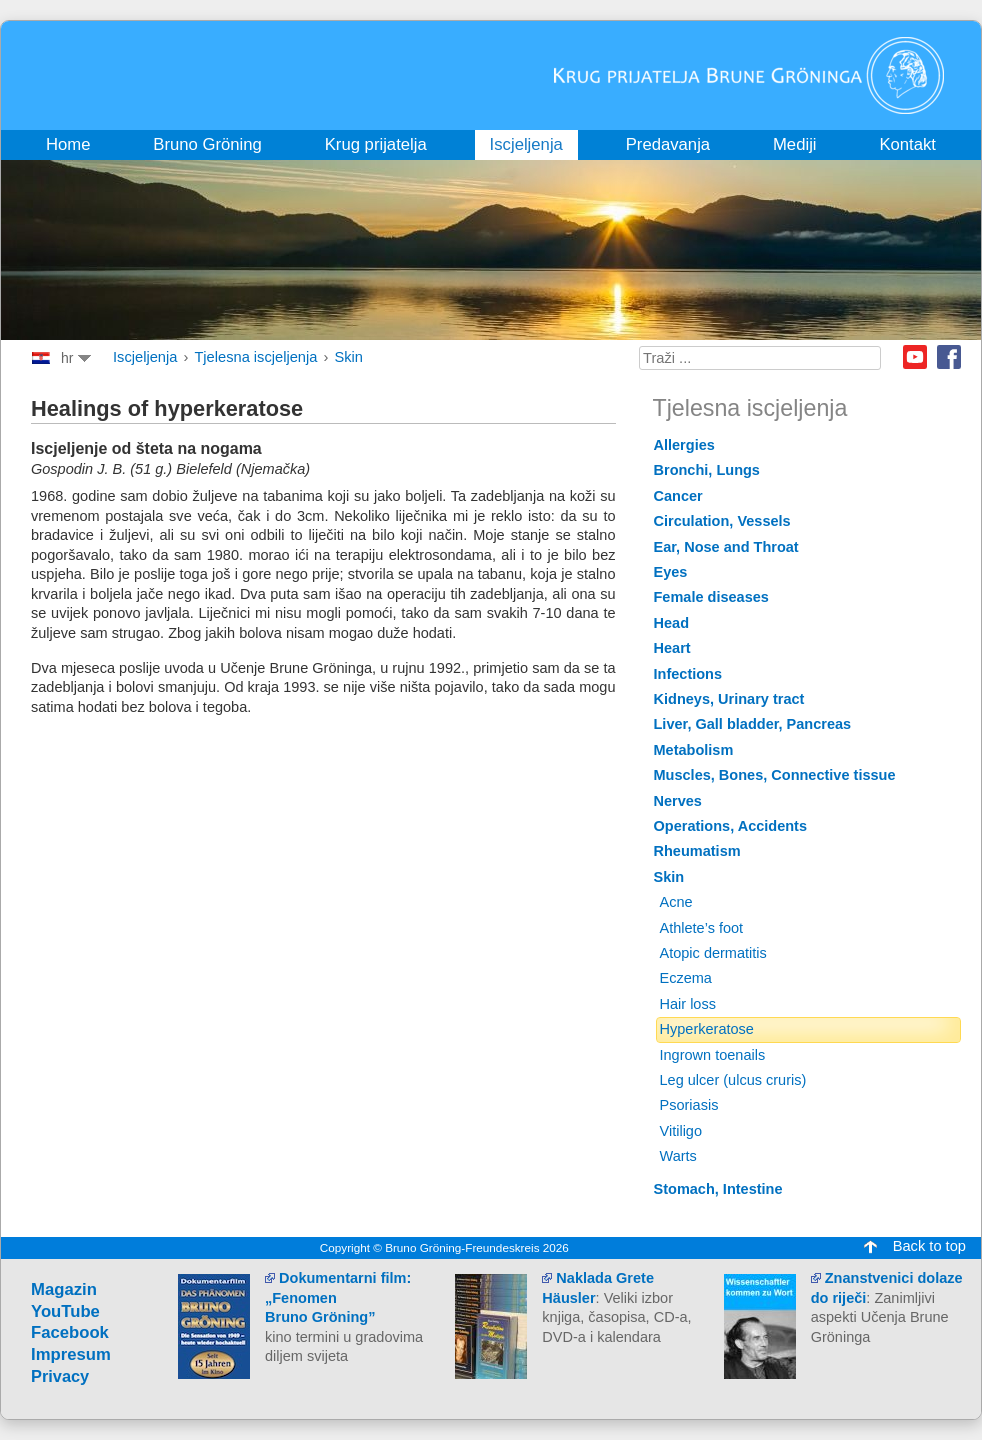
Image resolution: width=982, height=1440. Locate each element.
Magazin (64, 1289)
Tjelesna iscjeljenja (255, 357)
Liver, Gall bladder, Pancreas (753, 724)
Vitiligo (681, 1131)
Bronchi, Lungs (707, 470)
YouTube (65, 1311)
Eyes (671, 572)
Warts (678, 1156)
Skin (348, 357)
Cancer (678, 496)
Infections (688, 674)
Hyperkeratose (707, 1029)
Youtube (915, 357)
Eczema (686, 978)
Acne (676, 902)
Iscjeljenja (145, 357)
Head (672, 623)
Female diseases (711, 597)
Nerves (678, 801)
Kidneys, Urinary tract (729, 699)
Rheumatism (697, 851)
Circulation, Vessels (722, 521)
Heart (672, 648)
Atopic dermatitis (713, 953)
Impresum (71, 1354)
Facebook (949, 357)
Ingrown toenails (713, 1055)
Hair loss (688, 1004)
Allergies (684, 445)
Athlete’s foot (702, 928)
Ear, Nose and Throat (726, 547)
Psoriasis (689, 1105)
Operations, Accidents (731, 826)
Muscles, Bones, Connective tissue (775, 775)
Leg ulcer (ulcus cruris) (733, 1080)
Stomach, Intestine (718, 1189)
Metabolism (694, 750)
